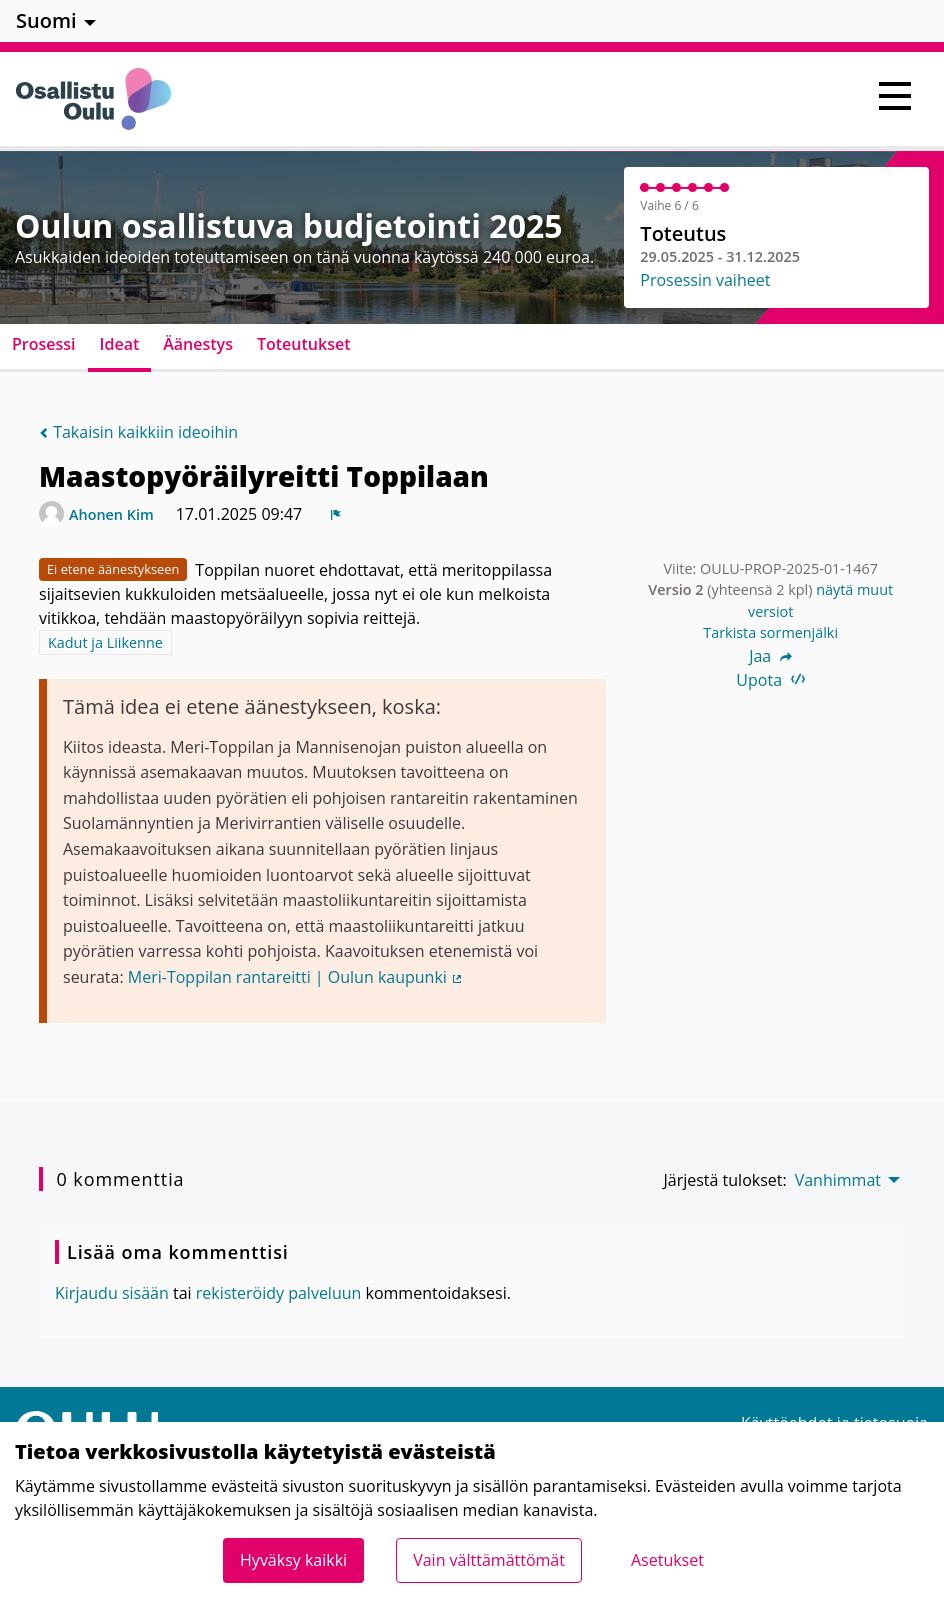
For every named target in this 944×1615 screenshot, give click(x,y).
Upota (770, 680)
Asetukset (667, 1560)
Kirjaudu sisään (112, 1293)
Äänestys (198, 344)
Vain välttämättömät (489, 1560)
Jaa (770, 656)
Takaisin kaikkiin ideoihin (138, 432)
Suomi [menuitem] (46, 20)
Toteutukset (304, 344)
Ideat (120, 344)
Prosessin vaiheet (705, 280)
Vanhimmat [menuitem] (838, 1180)
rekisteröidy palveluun (279, 1293)
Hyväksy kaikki (293, 1560)
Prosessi (44, 344)
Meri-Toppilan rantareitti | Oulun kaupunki (296, 977)
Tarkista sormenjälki (770, 632)
